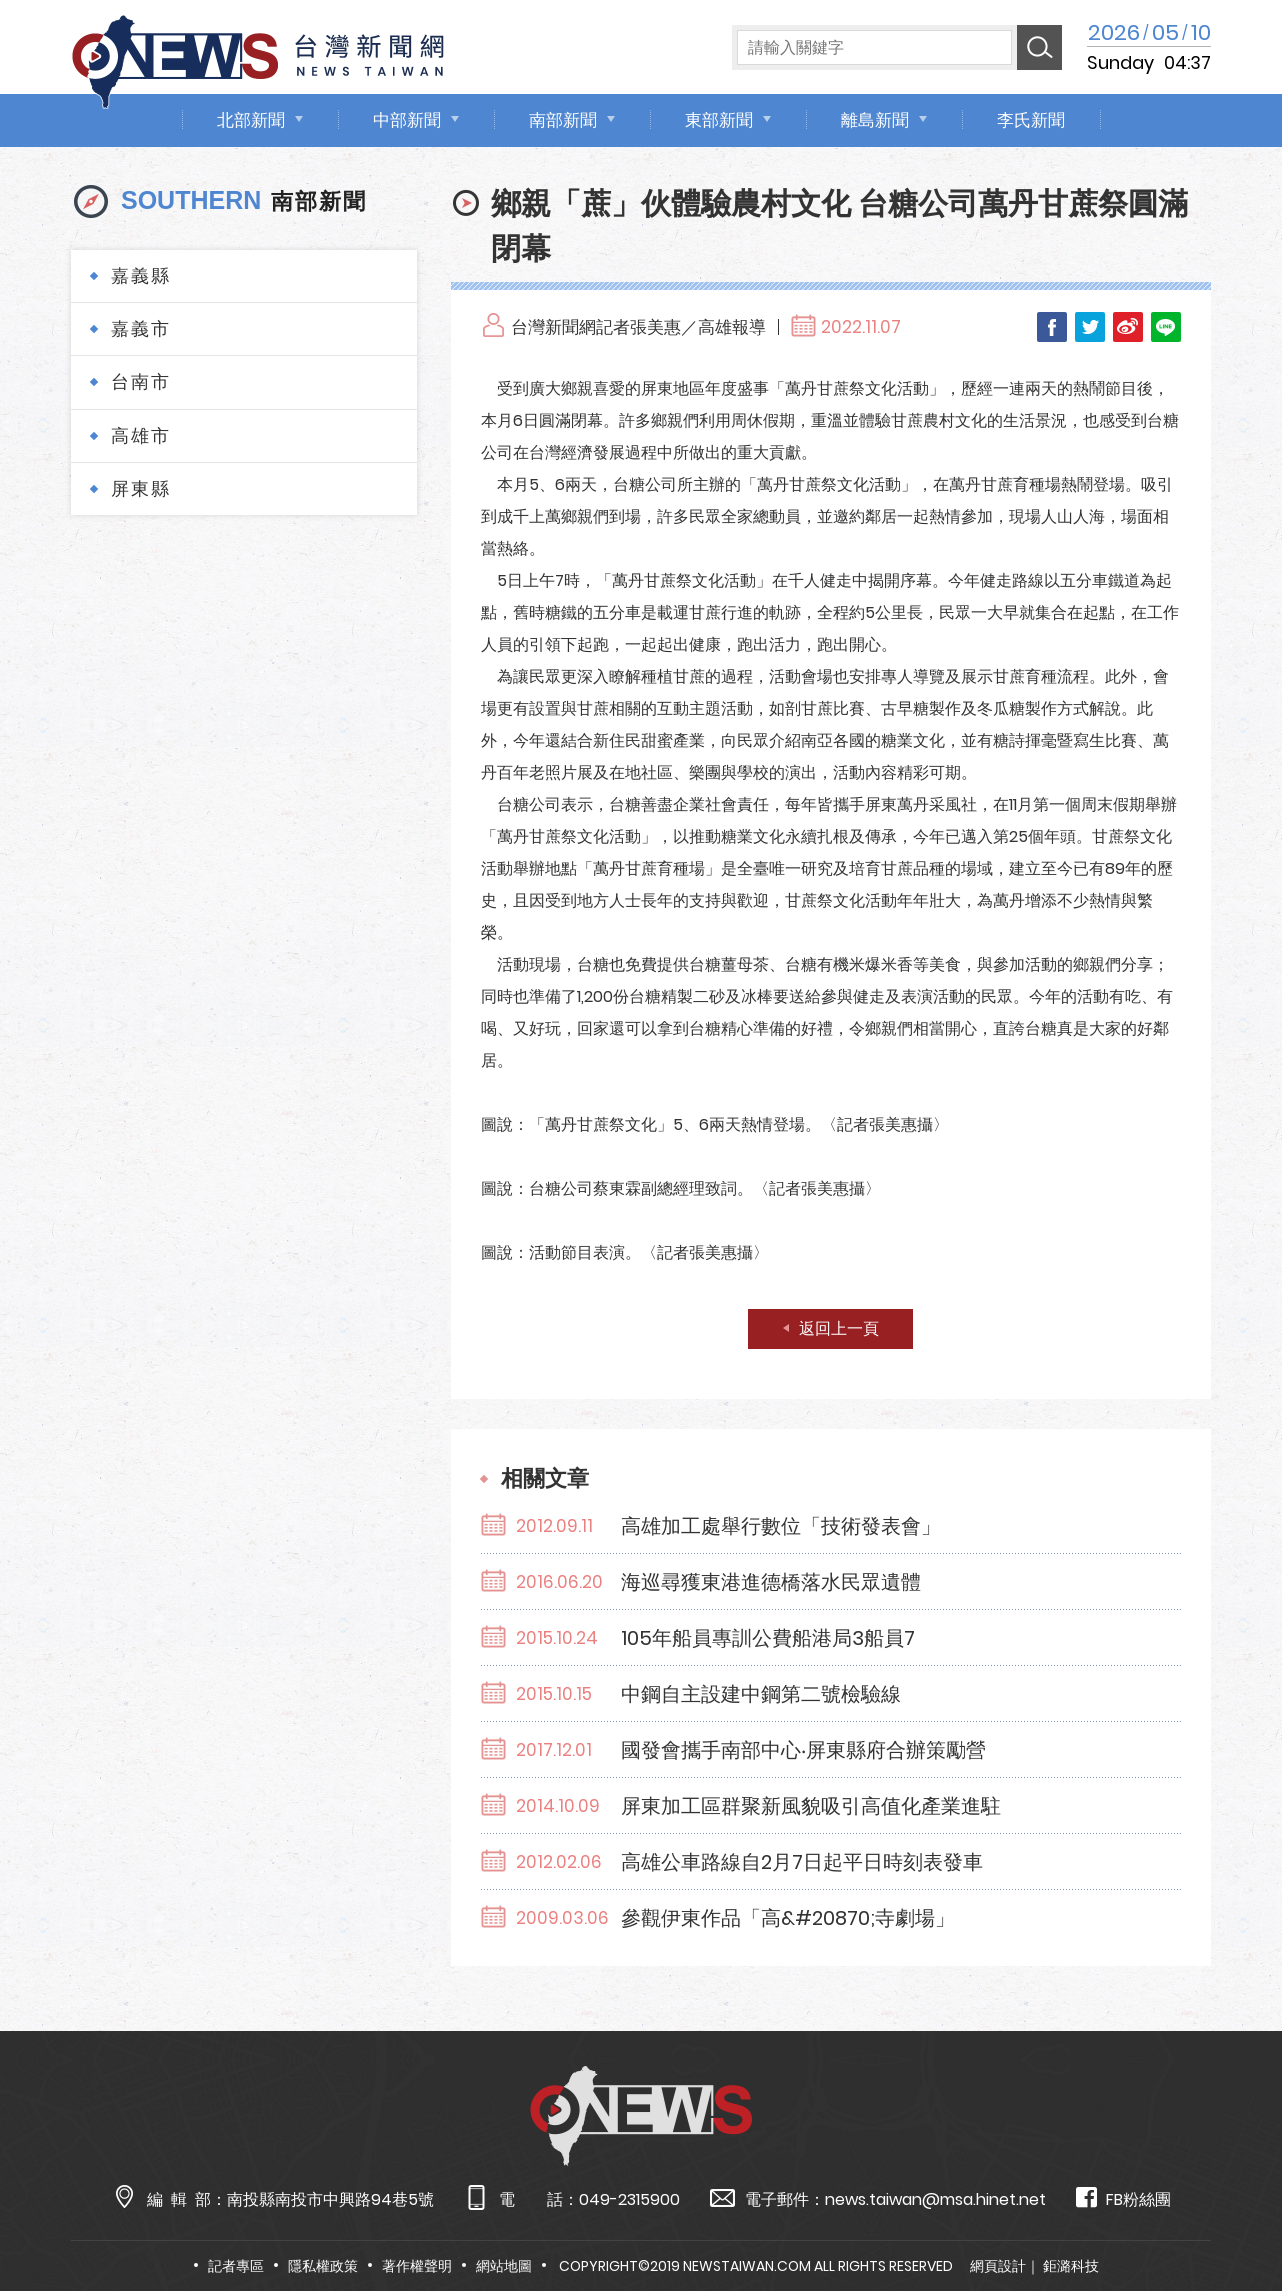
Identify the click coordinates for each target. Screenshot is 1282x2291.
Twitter (1090, 327)
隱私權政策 (323, 2266)
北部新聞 (251, 120)
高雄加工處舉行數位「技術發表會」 (781, 1526)
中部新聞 (407, 120)
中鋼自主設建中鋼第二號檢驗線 (761, 1694)
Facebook (1052, 327)
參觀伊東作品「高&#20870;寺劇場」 (788, 1918)
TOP (1232, 2217)
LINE (1166, 327)
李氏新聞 (1031, 120)
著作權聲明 (417, 2266)
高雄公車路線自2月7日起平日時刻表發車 (802, 1862)
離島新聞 (875, 120)
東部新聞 (719, 120)
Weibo (1128, 327)
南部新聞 (563, 120)
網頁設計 (998, 2266)
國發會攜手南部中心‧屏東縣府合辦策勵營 (803, 1750)
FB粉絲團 (1123, 2198)
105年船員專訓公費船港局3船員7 (768, 1638)
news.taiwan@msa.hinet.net (935, 2199)
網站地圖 (504, 2266)
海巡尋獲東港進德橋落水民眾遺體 (771, 1582)
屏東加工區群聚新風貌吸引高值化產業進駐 (811, 1806)
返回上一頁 (839, 1328)
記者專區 (236, 2266)
